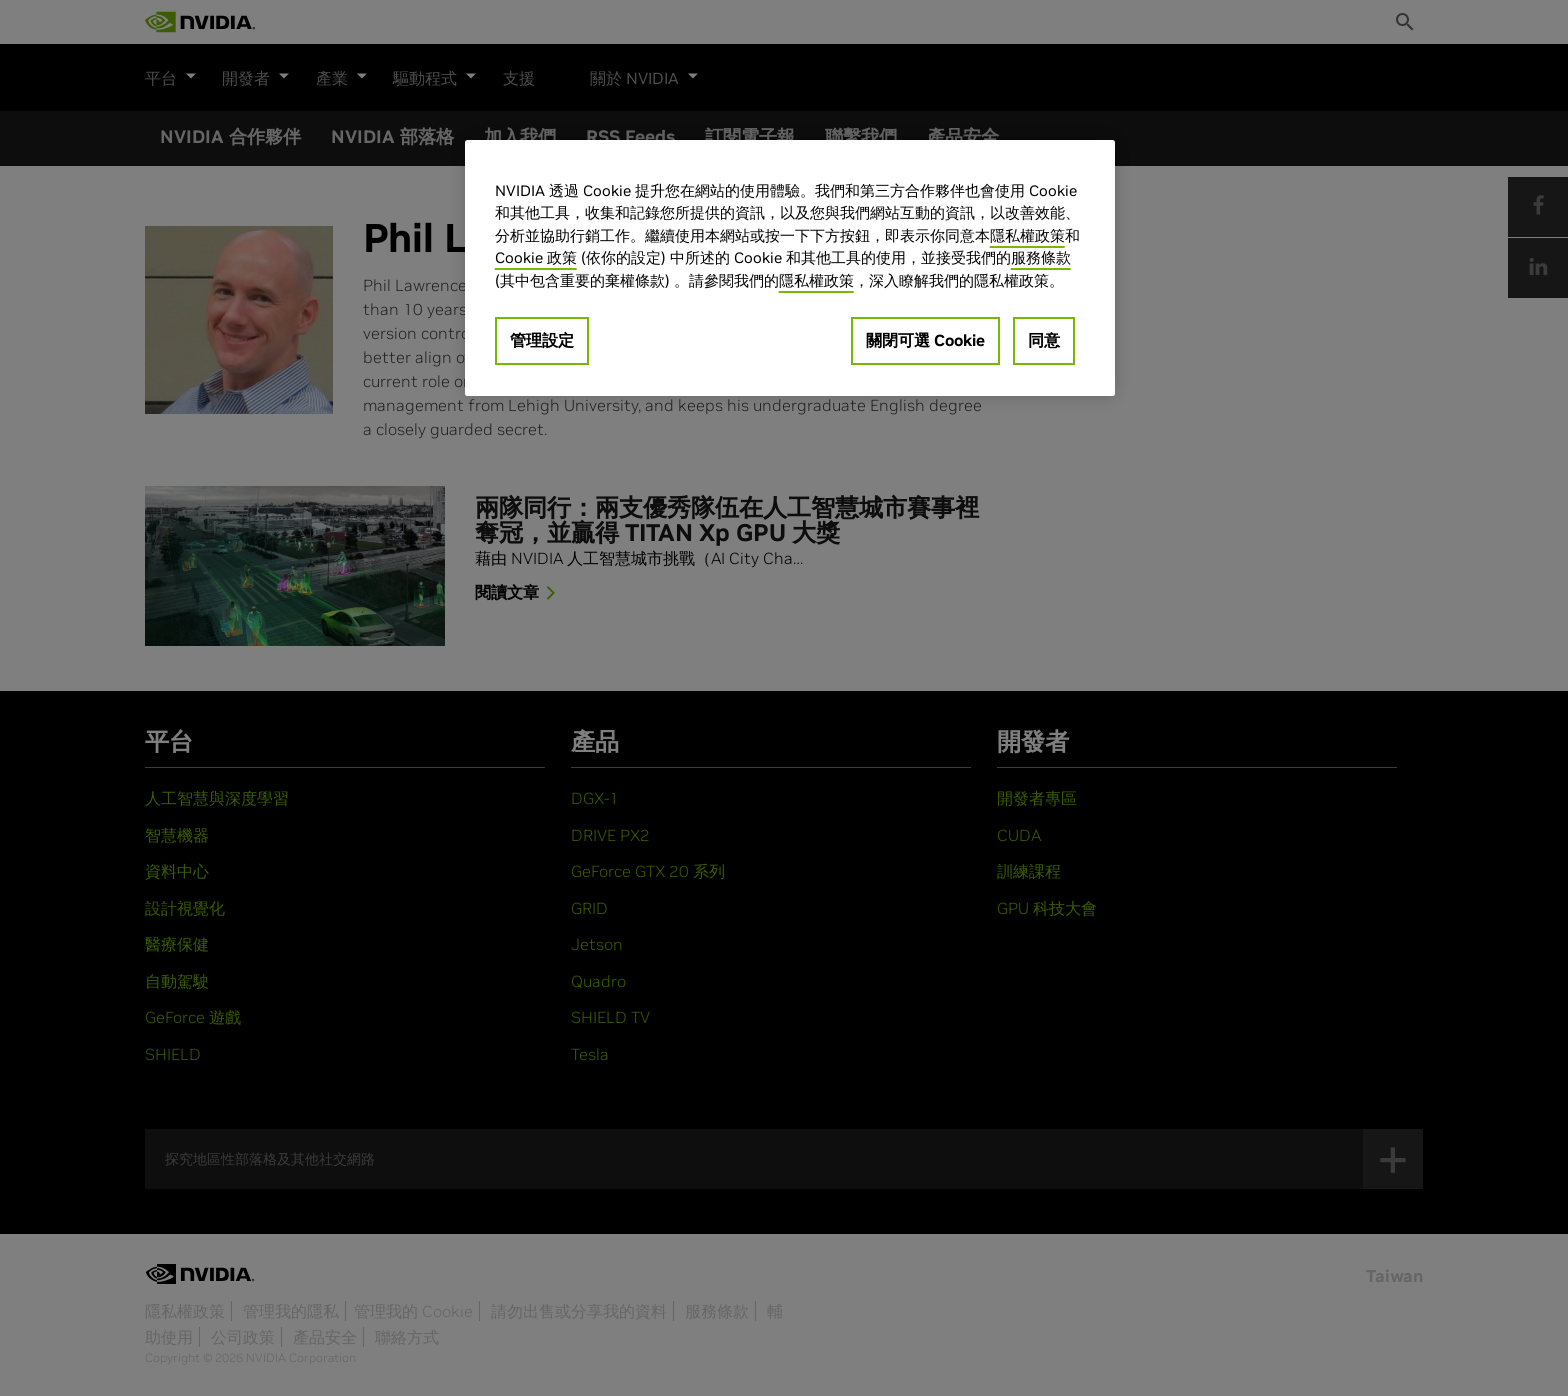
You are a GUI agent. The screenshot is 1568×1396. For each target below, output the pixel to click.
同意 (1044, 340)
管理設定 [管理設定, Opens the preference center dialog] (542, 340)
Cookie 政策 (536, 257)
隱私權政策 (1027, 235)
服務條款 (1041, 257)
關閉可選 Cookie (925, 340)
